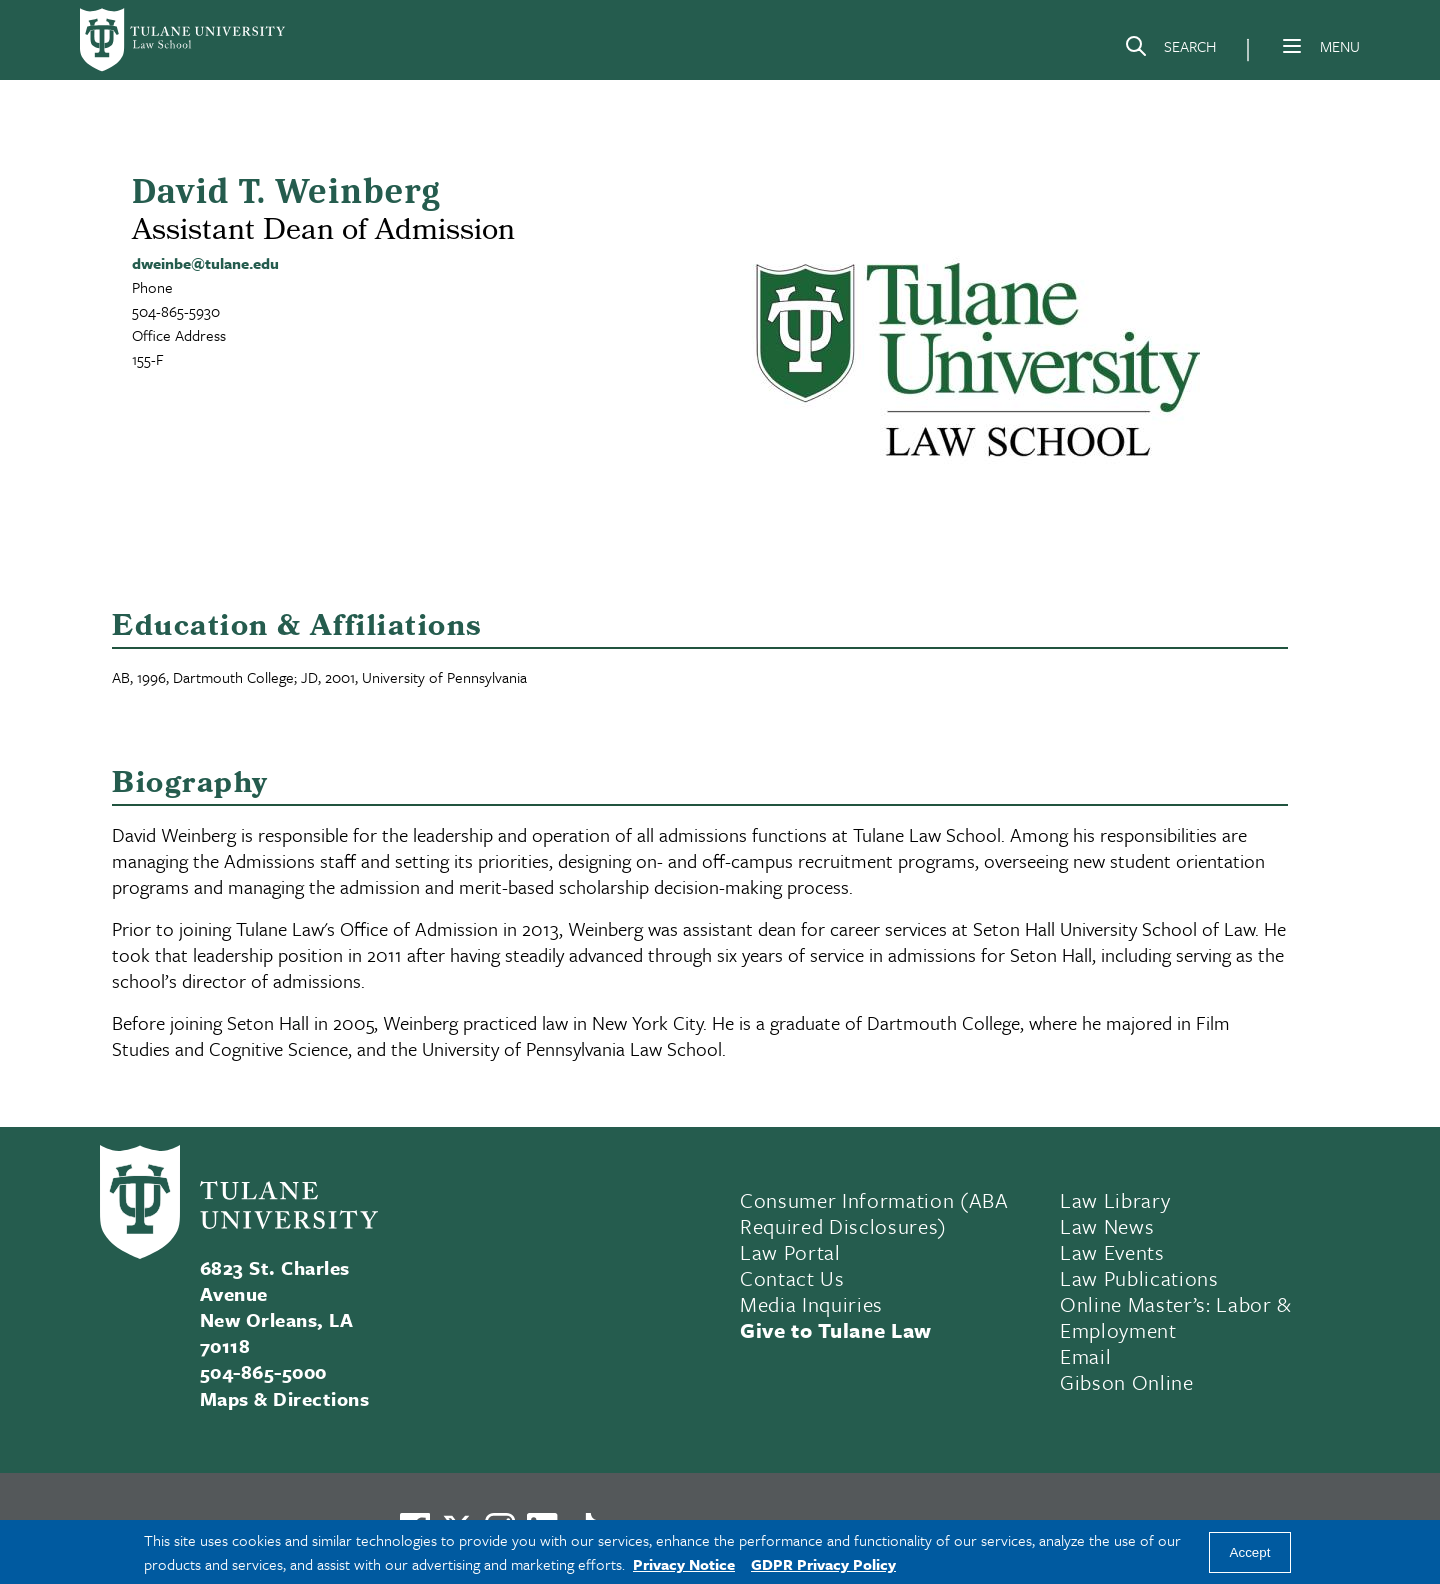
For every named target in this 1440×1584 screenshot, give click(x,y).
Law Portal (790, 1252)
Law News (1107, 1226)
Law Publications (1139, 1278)
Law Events (1112, 1252)
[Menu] (1292, 46)
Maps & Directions (284, 1398)
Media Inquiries (811, 1304)
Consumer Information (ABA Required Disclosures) (874, 1213)
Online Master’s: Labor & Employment (1176, 1317)
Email (1085, 1356)
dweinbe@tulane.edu (205, 263)
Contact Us (792, 1278)
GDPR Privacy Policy (823, 1564)
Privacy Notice (684, 1564)
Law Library (1115, 1200)
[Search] (1170, 50)
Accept (1250, 1552)
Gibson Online (1127, 1382)
